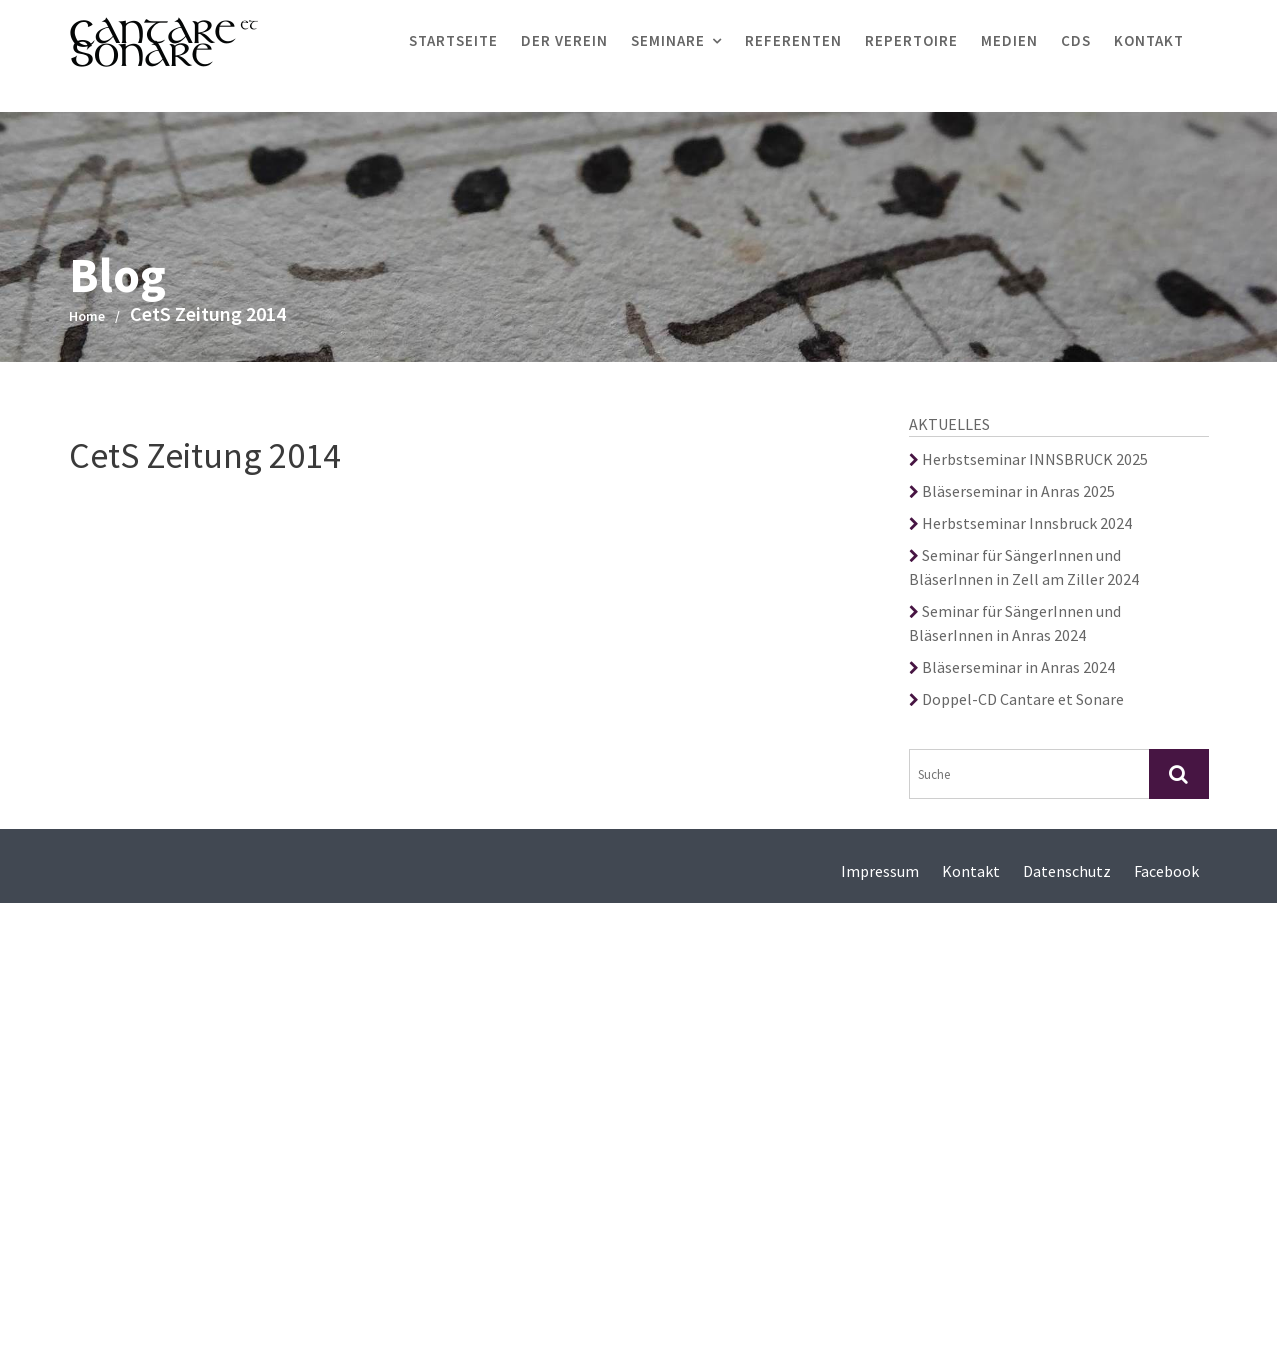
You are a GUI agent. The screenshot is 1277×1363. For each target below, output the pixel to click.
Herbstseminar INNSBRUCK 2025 (1028, 459)
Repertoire (911, 40)
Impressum (880, 871)
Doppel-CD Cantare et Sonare (1016, 699)
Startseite (453, 40)
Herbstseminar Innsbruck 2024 (1020, 523)
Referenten (793, 40)
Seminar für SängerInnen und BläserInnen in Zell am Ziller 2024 (1024, 567)
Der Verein (564, 40)
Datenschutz (1067, 871)
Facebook (1166, 871)
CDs (1076, 40)
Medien (1009, 40)
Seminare (668, 40)
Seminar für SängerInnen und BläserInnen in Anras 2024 (1015, 623)
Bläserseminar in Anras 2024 (1012, 667)
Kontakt (1149, 40)
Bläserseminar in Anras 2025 (1012, 491)
